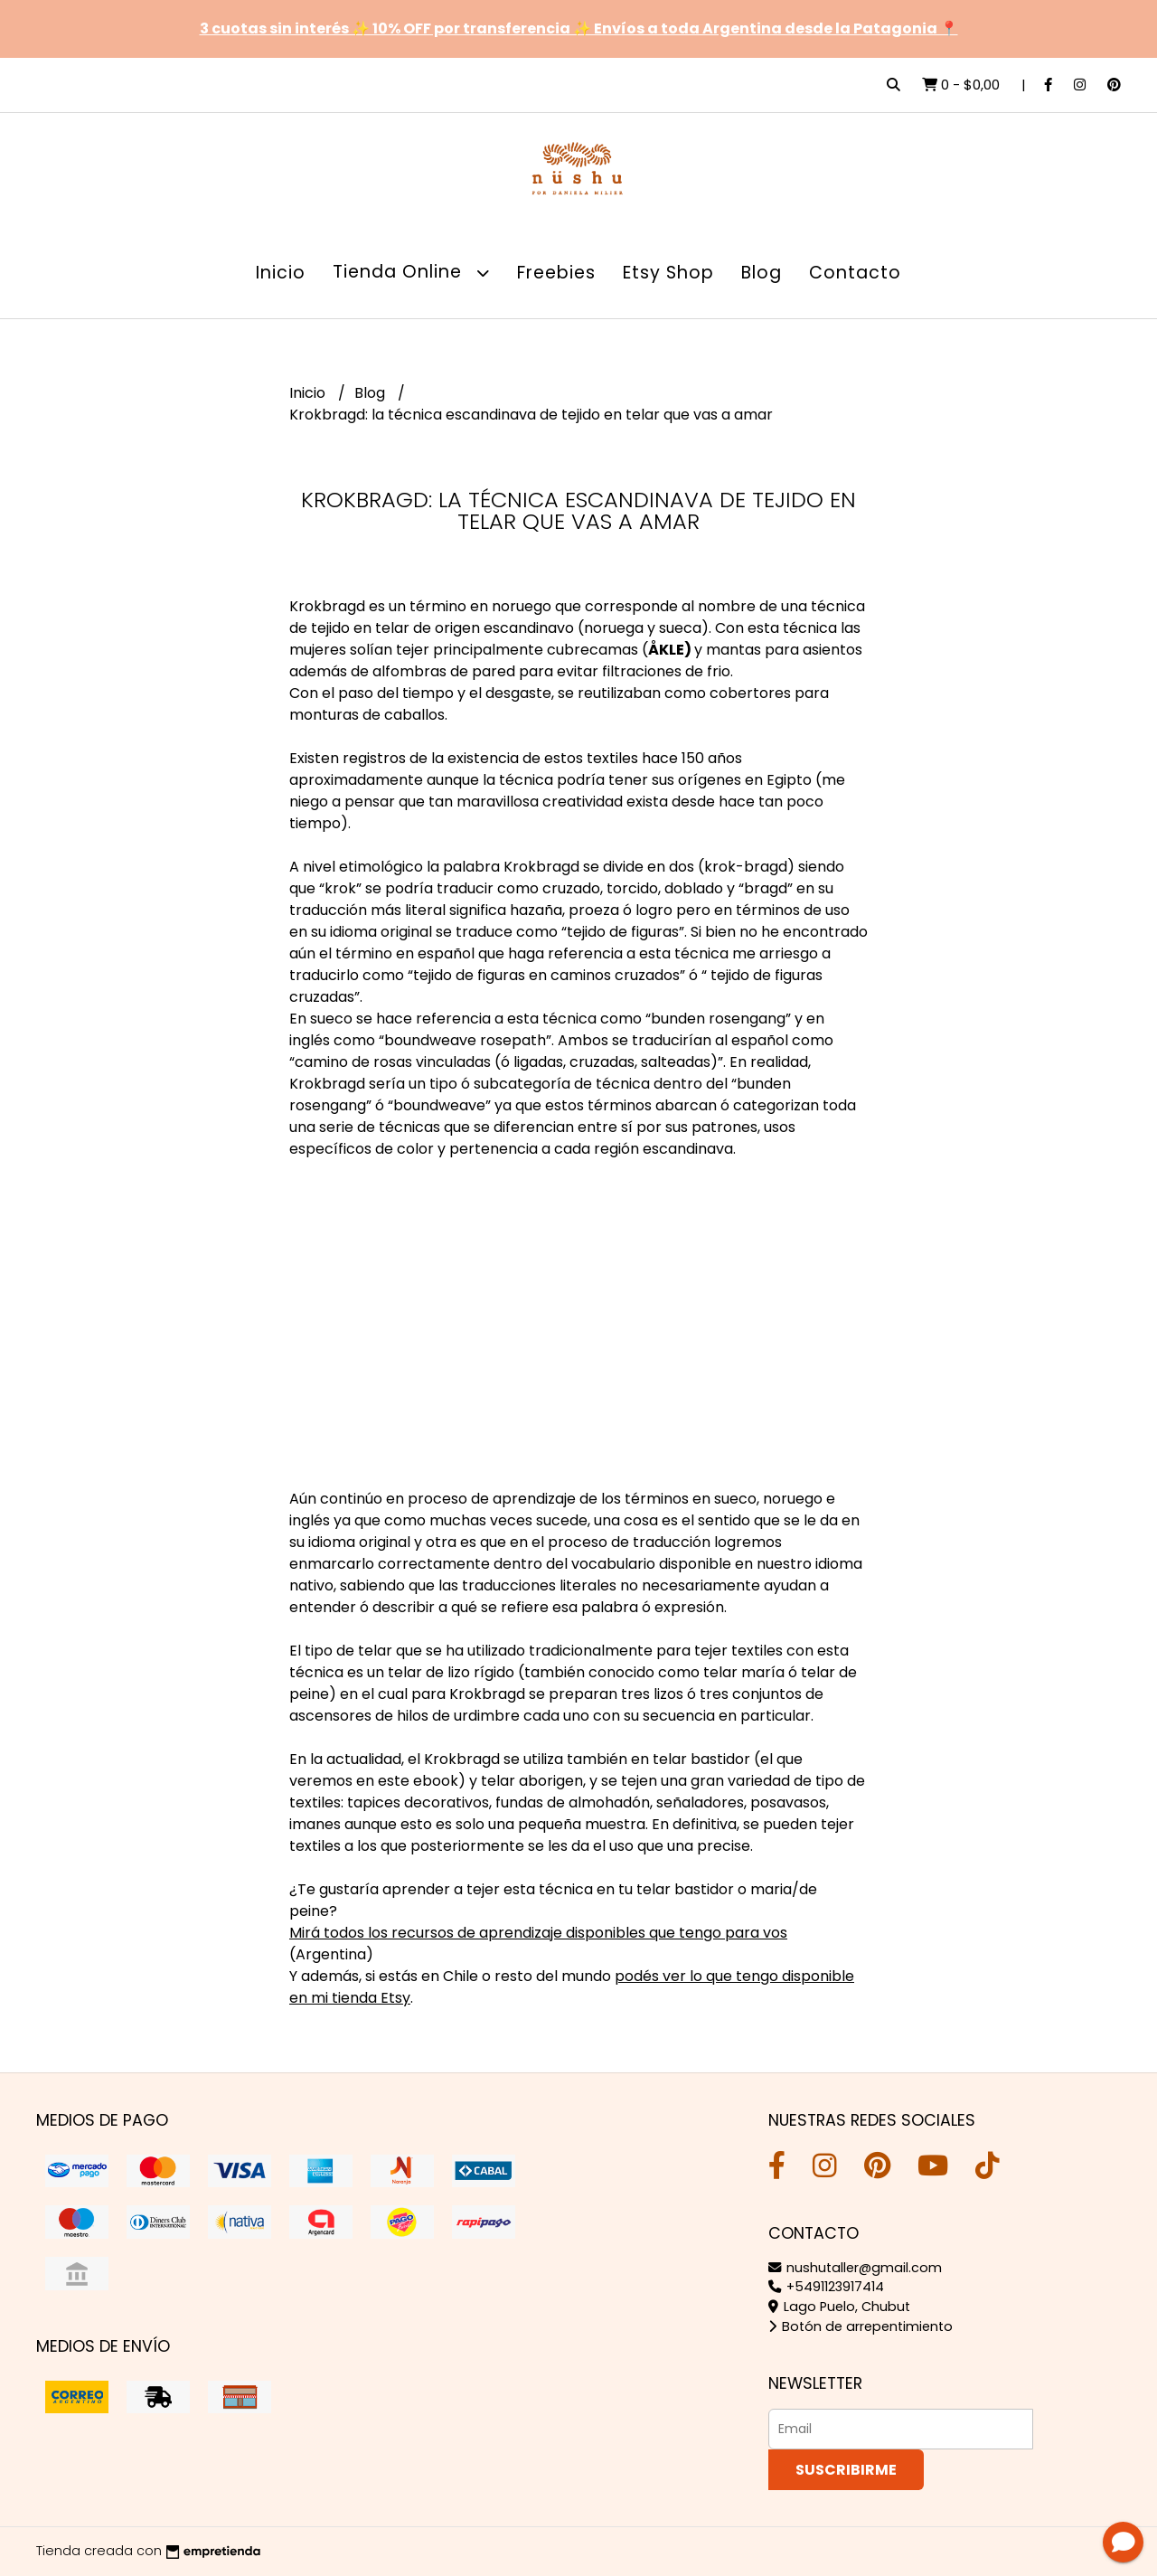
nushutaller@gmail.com (855, 2268)
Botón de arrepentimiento (860, 2326)
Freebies (556, 272)
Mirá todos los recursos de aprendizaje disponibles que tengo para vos (538, 1932)
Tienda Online (411, 272)
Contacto (855, 272)
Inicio (281, 272)
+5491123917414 (826, 2287)
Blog (761, 272)
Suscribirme (846, 2469)
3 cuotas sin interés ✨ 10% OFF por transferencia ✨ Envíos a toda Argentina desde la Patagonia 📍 (579, 28)
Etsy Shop (668, 272)
